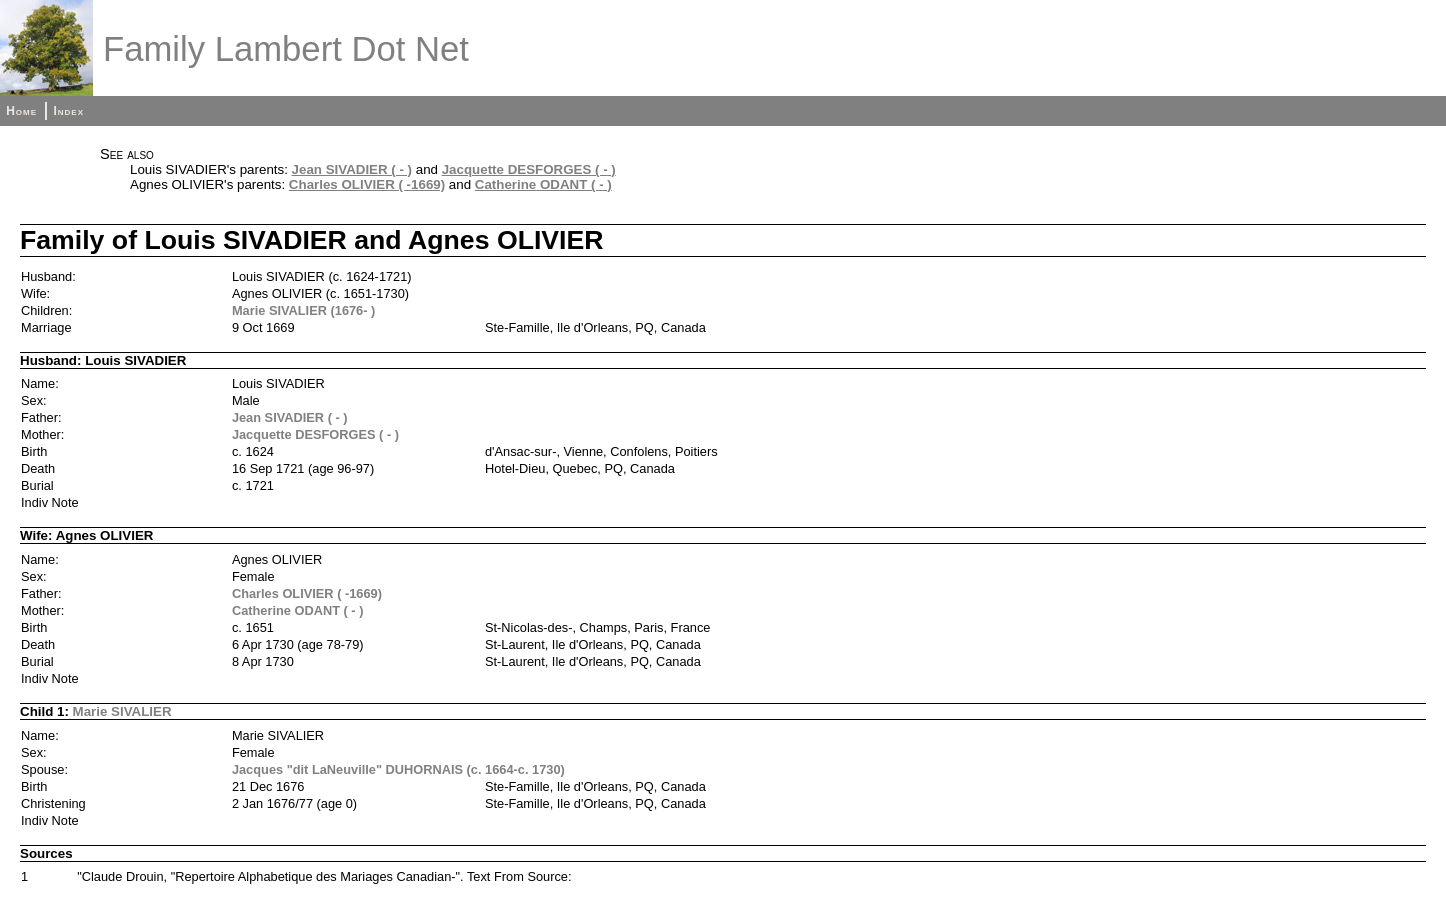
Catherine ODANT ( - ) (543, 184)
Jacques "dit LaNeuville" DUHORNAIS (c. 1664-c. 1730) (398, 769)
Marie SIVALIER (122, 711)
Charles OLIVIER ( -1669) (367, 184)
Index (68, 111)
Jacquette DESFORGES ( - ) (529, 169)
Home (21, 111)
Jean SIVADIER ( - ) (352, 169)
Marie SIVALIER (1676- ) (303, 310)
